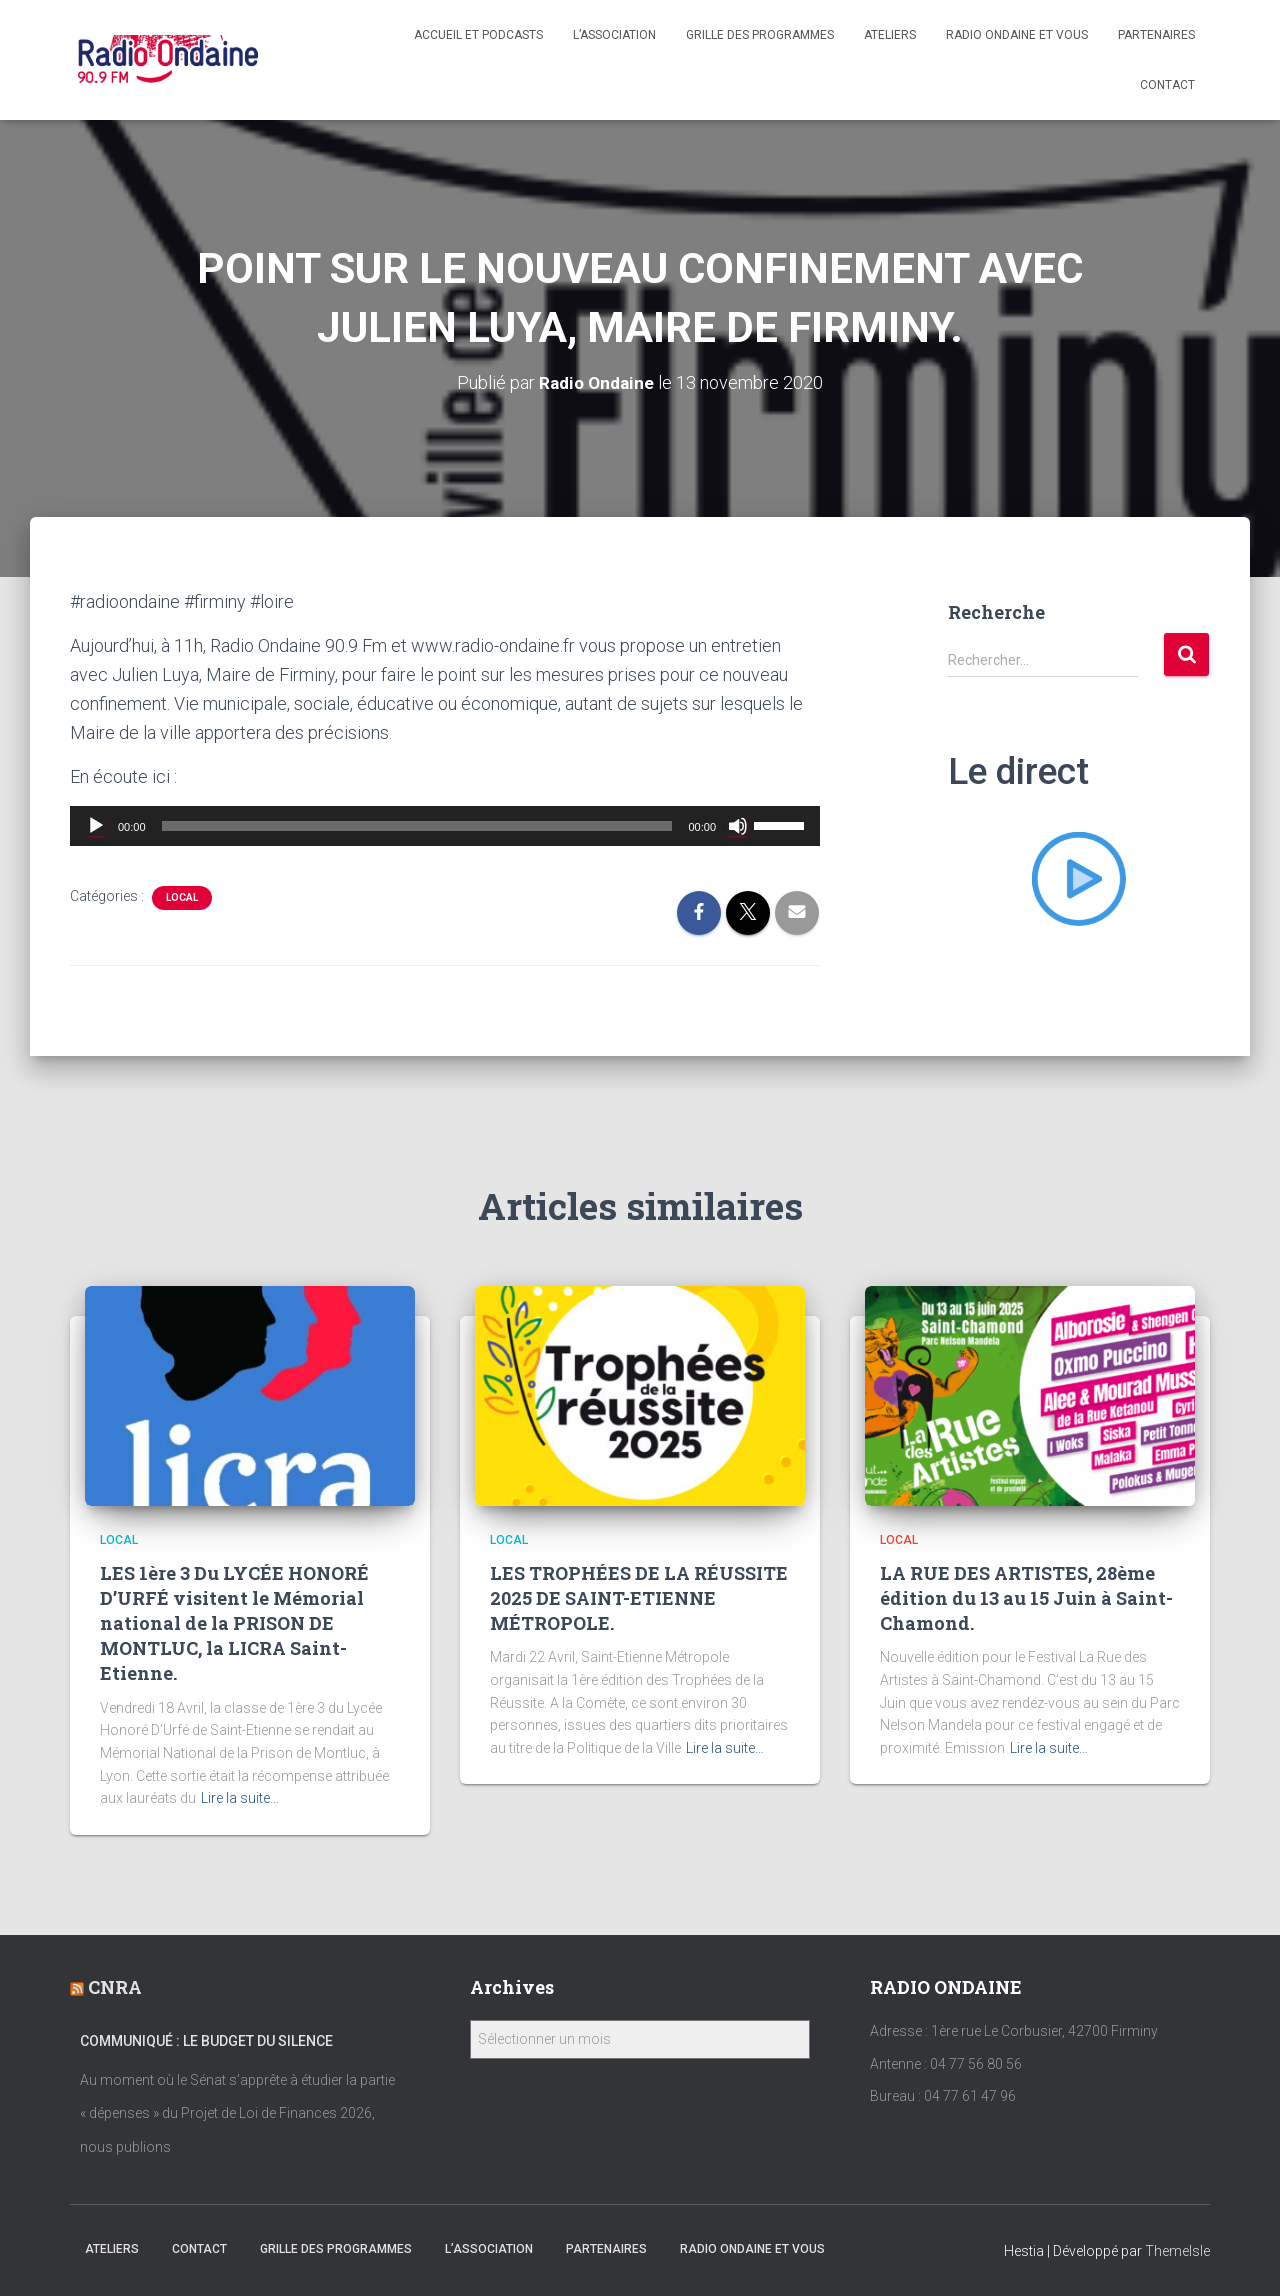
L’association (614, 35)
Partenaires (1156, 35)
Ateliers (890, 35)
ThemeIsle (1177, 2251)
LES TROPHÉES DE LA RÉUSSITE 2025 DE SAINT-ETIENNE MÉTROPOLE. (639, 1598)
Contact (1167, 85)
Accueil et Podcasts (478, 35)
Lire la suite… (240, 1798)
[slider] (417, 826)
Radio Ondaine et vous (1017, 35)
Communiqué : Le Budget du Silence (206, 2041)
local (182, 897)
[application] (445, 826)
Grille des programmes (760, 35)
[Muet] (738, 826)
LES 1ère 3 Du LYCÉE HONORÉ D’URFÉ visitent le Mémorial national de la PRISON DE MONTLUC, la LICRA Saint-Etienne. (234, 1623)
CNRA (115, 1987)
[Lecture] (96, 826)
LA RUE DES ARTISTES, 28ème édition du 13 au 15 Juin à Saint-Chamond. (1026, 1598)
